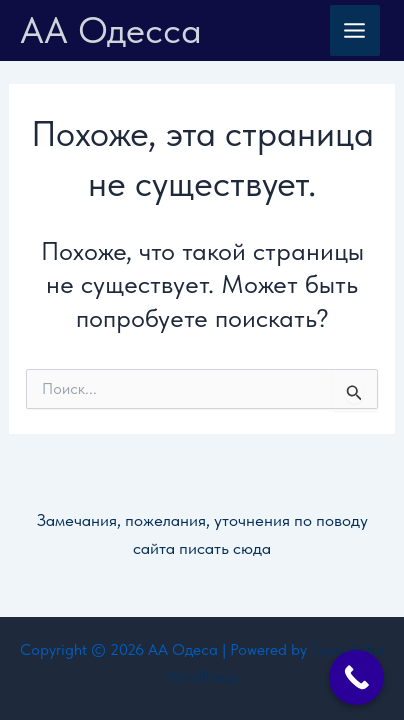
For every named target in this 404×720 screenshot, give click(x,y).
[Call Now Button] (356, 677)
